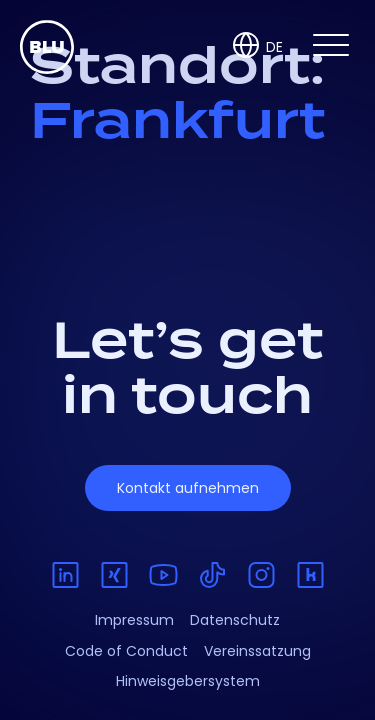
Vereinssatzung (257, 651)
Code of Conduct (126, 651)
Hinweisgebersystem (188, 681)
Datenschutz (235, 620)
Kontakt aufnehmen (188, 488)
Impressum (134, 620)
